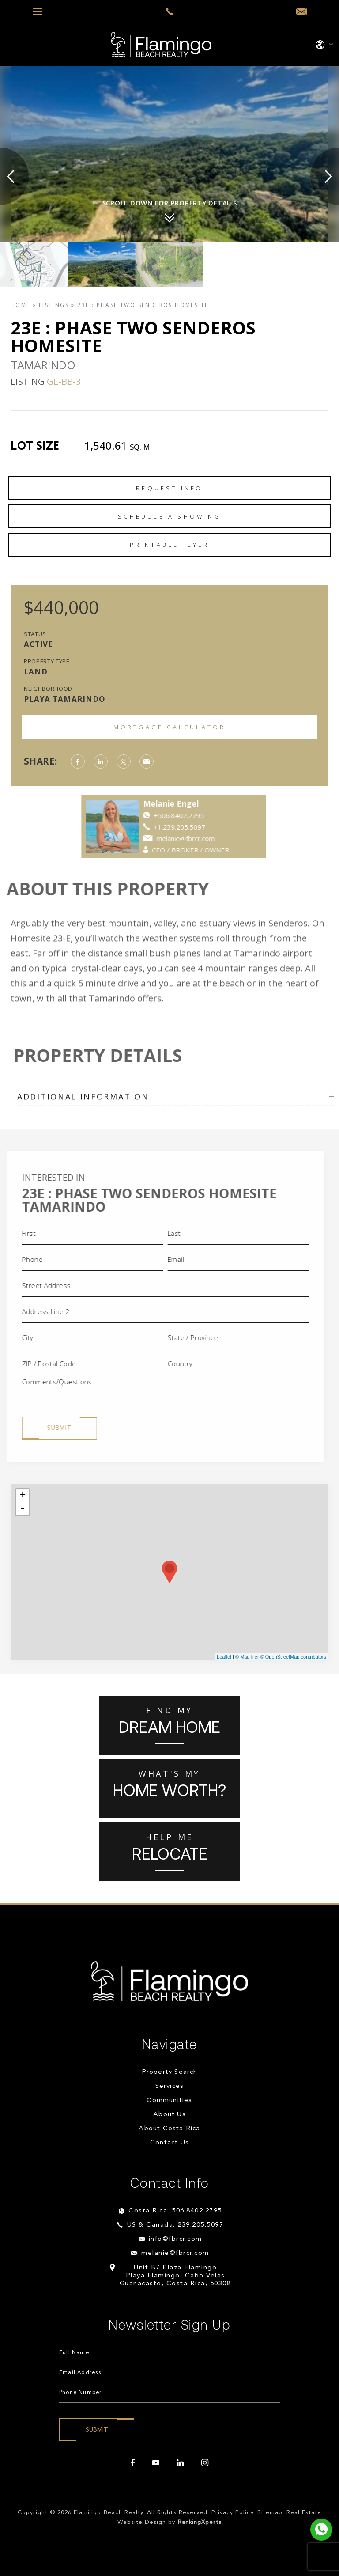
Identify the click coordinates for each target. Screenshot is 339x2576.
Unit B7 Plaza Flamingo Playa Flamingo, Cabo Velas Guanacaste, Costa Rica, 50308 (175, 2276)
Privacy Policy (232, 2512)
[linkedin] (180, 2463)
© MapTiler (247, 1656)
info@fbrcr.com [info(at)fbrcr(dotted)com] (175, 2239)
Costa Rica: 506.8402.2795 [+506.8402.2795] (175, 2211)
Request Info (169, 488)
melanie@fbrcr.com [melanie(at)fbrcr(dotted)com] (175, 2253)
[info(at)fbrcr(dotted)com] (301, 12)
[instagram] (204, 2463)
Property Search (170, 2072)
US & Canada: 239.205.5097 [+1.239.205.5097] (175, 2225)
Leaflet (224, 1656)
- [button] (22, 1508)
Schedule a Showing (169, 516)
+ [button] (23, 1495)
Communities (169, 2100)
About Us (169, 2114)
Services (169, 2086)
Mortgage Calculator (169, 727)
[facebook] (133, 2463)
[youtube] (155, 2463)
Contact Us (169, 2143)
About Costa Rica (169, 2128)
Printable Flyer (170, 545)
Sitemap (269, 2512)
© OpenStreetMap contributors (293, 1656)
